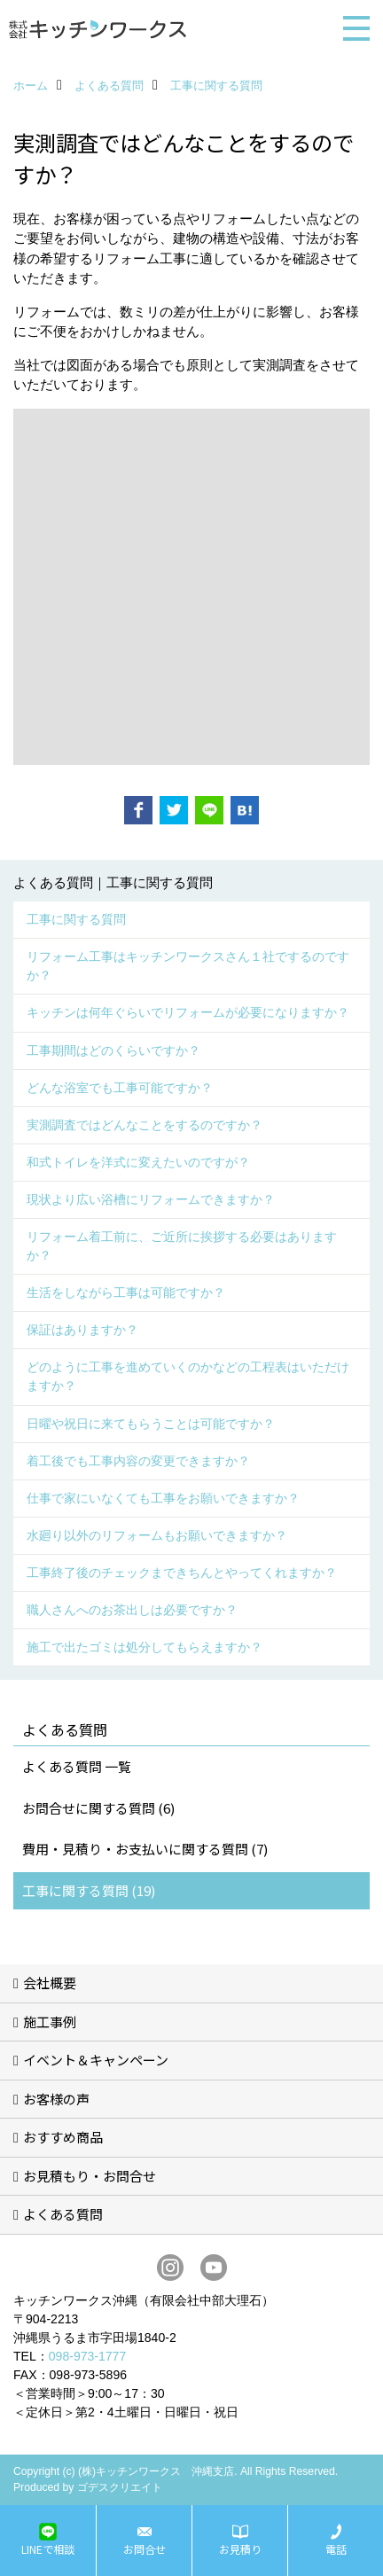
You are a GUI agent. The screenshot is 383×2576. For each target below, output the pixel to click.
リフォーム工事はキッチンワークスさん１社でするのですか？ (188, 965)
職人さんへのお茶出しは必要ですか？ (132, 1610)
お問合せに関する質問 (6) (98, 1808)
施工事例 (49, 2021)
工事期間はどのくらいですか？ (113, 1050)
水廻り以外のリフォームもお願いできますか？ (157, 1535)
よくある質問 (63, 2214)
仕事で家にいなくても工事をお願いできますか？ (163, 1498)
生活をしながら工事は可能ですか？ (126, 1292)
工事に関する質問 (76, 919)
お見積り (240, 2549)
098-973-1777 (87, 2356)
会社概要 (49, 1982)
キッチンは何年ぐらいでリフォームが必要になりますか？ (188, 1012)
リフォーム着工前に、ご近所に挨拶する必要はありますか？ (182, 1245)
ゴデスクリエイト (119, 2487)
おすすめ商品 (63, 2136)
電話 (336, 2549)
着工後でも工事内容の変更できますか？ (138, 1461)
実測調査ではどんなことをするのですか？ (144, 1125)
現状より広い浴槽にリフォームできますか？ (151, 1199)
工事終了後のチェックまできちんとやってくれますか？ (182, 1572)
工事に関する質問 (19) (88, 1890)
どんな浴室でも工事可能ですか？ (120, 1088)
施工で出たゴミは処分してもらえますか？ (144, 1647)
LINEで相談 (47, 2549)
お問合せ (144, 2549)
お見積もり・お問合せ (89, 2175)
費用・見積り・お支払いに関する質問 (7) (145, 1848)
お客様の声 (56, 2098)
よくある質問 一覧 (76, 1766)
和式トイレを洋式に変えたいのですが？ (138, 1162)
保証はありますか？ (82, 1330)
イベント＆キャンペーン (95, 2059)
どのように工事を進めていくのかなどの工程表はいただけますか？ (188, 1376)
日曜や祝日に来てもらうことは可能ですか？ (151, 1424)
